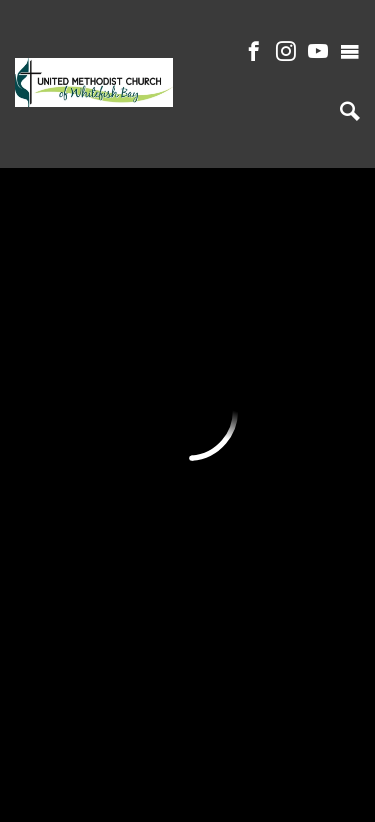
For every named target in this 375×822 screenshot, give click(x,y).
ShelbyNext (187, 786)
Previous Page (111, 218)
